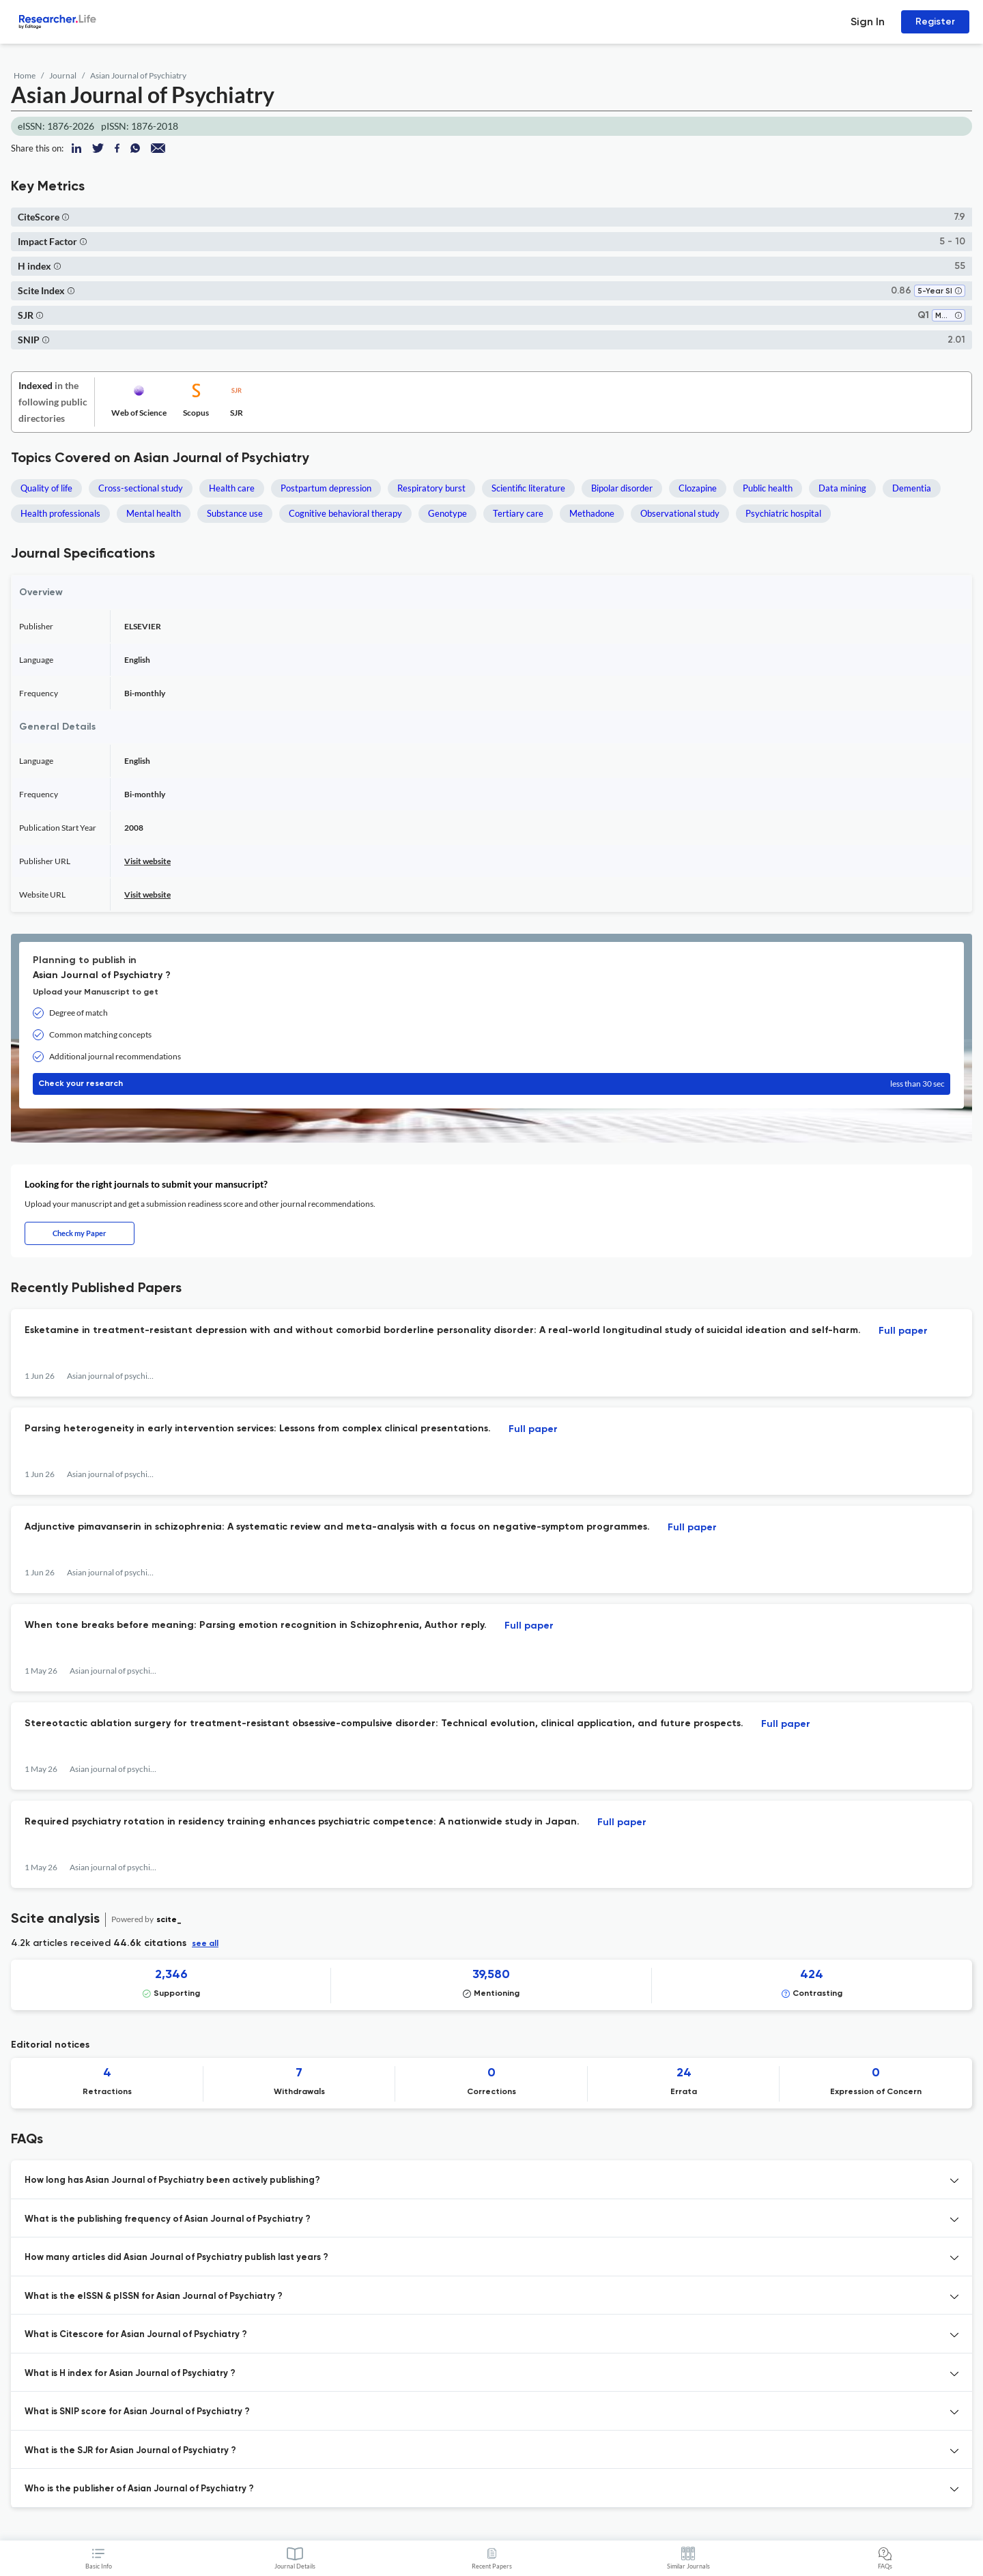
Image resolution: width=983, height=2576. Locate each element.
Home (24, 75)
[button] (65, 217)
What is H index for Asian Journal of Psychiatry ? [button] (130, 2373)
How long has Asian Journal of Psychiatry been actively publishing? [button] (172, 2180)
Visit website (147, 861)
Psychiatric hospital (783, 513)
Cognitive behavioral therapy (345, 513)
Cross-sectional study (140, 488)
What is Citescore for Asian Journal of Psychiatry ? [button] (136, 2334)
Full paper (903, 1331)
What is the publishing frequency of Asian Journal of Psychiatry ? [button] (168, 2219)
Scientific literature (528, 488)
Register (935, 21)
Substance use (235, 513)
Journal (62, 75)
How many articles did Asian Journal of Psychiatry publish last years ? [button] (176, 2257)
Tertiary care (518, 513)
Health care (232, 488)
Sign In (868, 21)
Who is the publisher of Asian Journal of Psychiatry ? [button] (139, 2489)
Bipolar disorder (622, 488)
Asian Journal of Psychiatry (138, 75)
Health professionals (60, 513)
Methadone (591, 513)
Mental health (153, 513)
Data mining (842, 488)
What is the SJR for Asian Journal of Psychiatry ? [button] (130, 2450)
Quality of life (46, 488)
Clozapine (698, 488)
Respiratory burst (431, 488)
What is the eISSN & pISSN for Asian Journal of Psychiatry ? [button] (154, 2296)
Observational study (680, 513)
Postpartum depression (326, 488)
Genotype (447, 513)
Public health (768, 488)
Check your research (491, 1084)
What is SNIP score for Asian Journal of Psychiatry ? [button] (137, 2411)
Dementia (911, 488)
